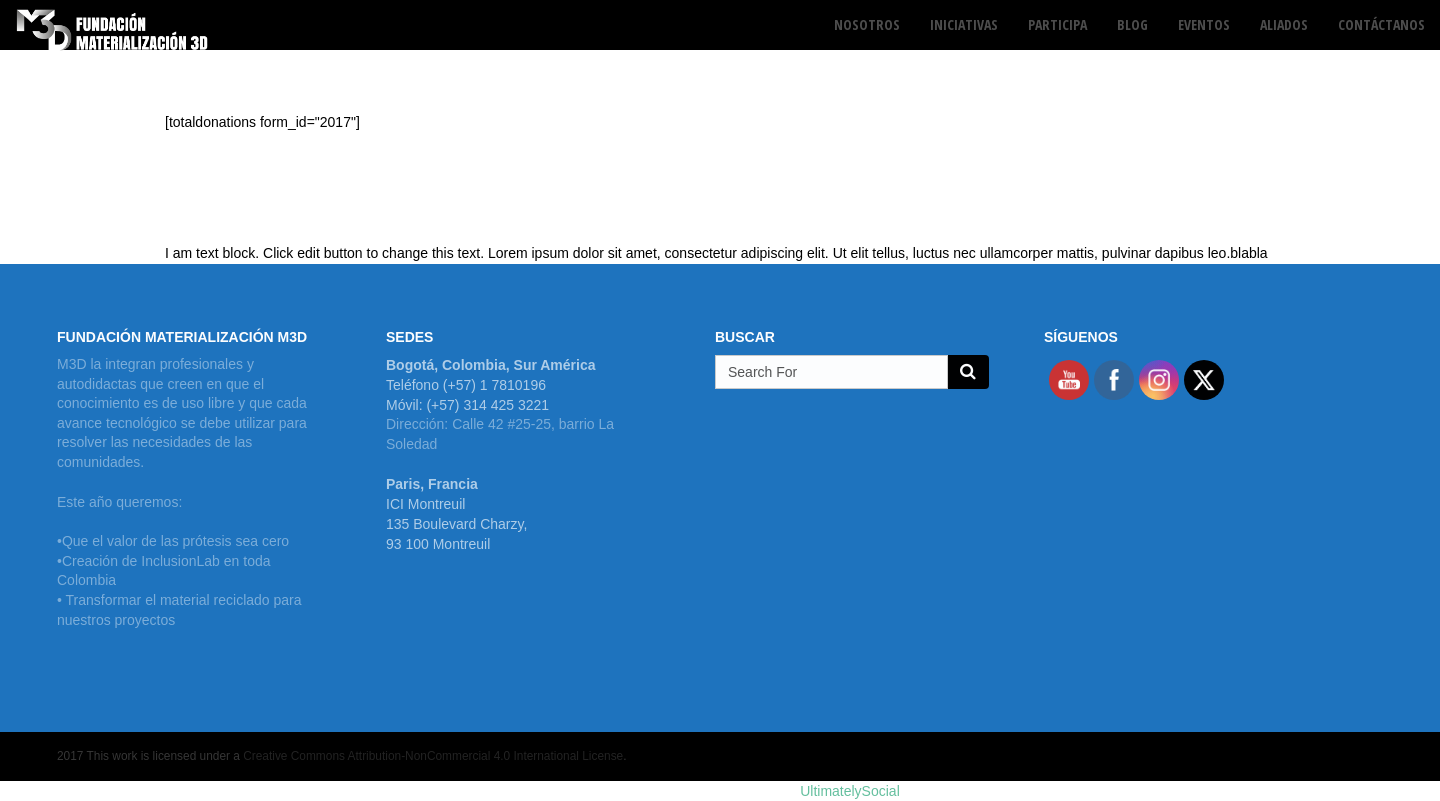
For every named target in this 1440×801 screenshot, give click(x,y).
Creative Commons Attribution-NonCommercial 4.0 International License (433, 756)
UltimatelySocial (850, 791)
